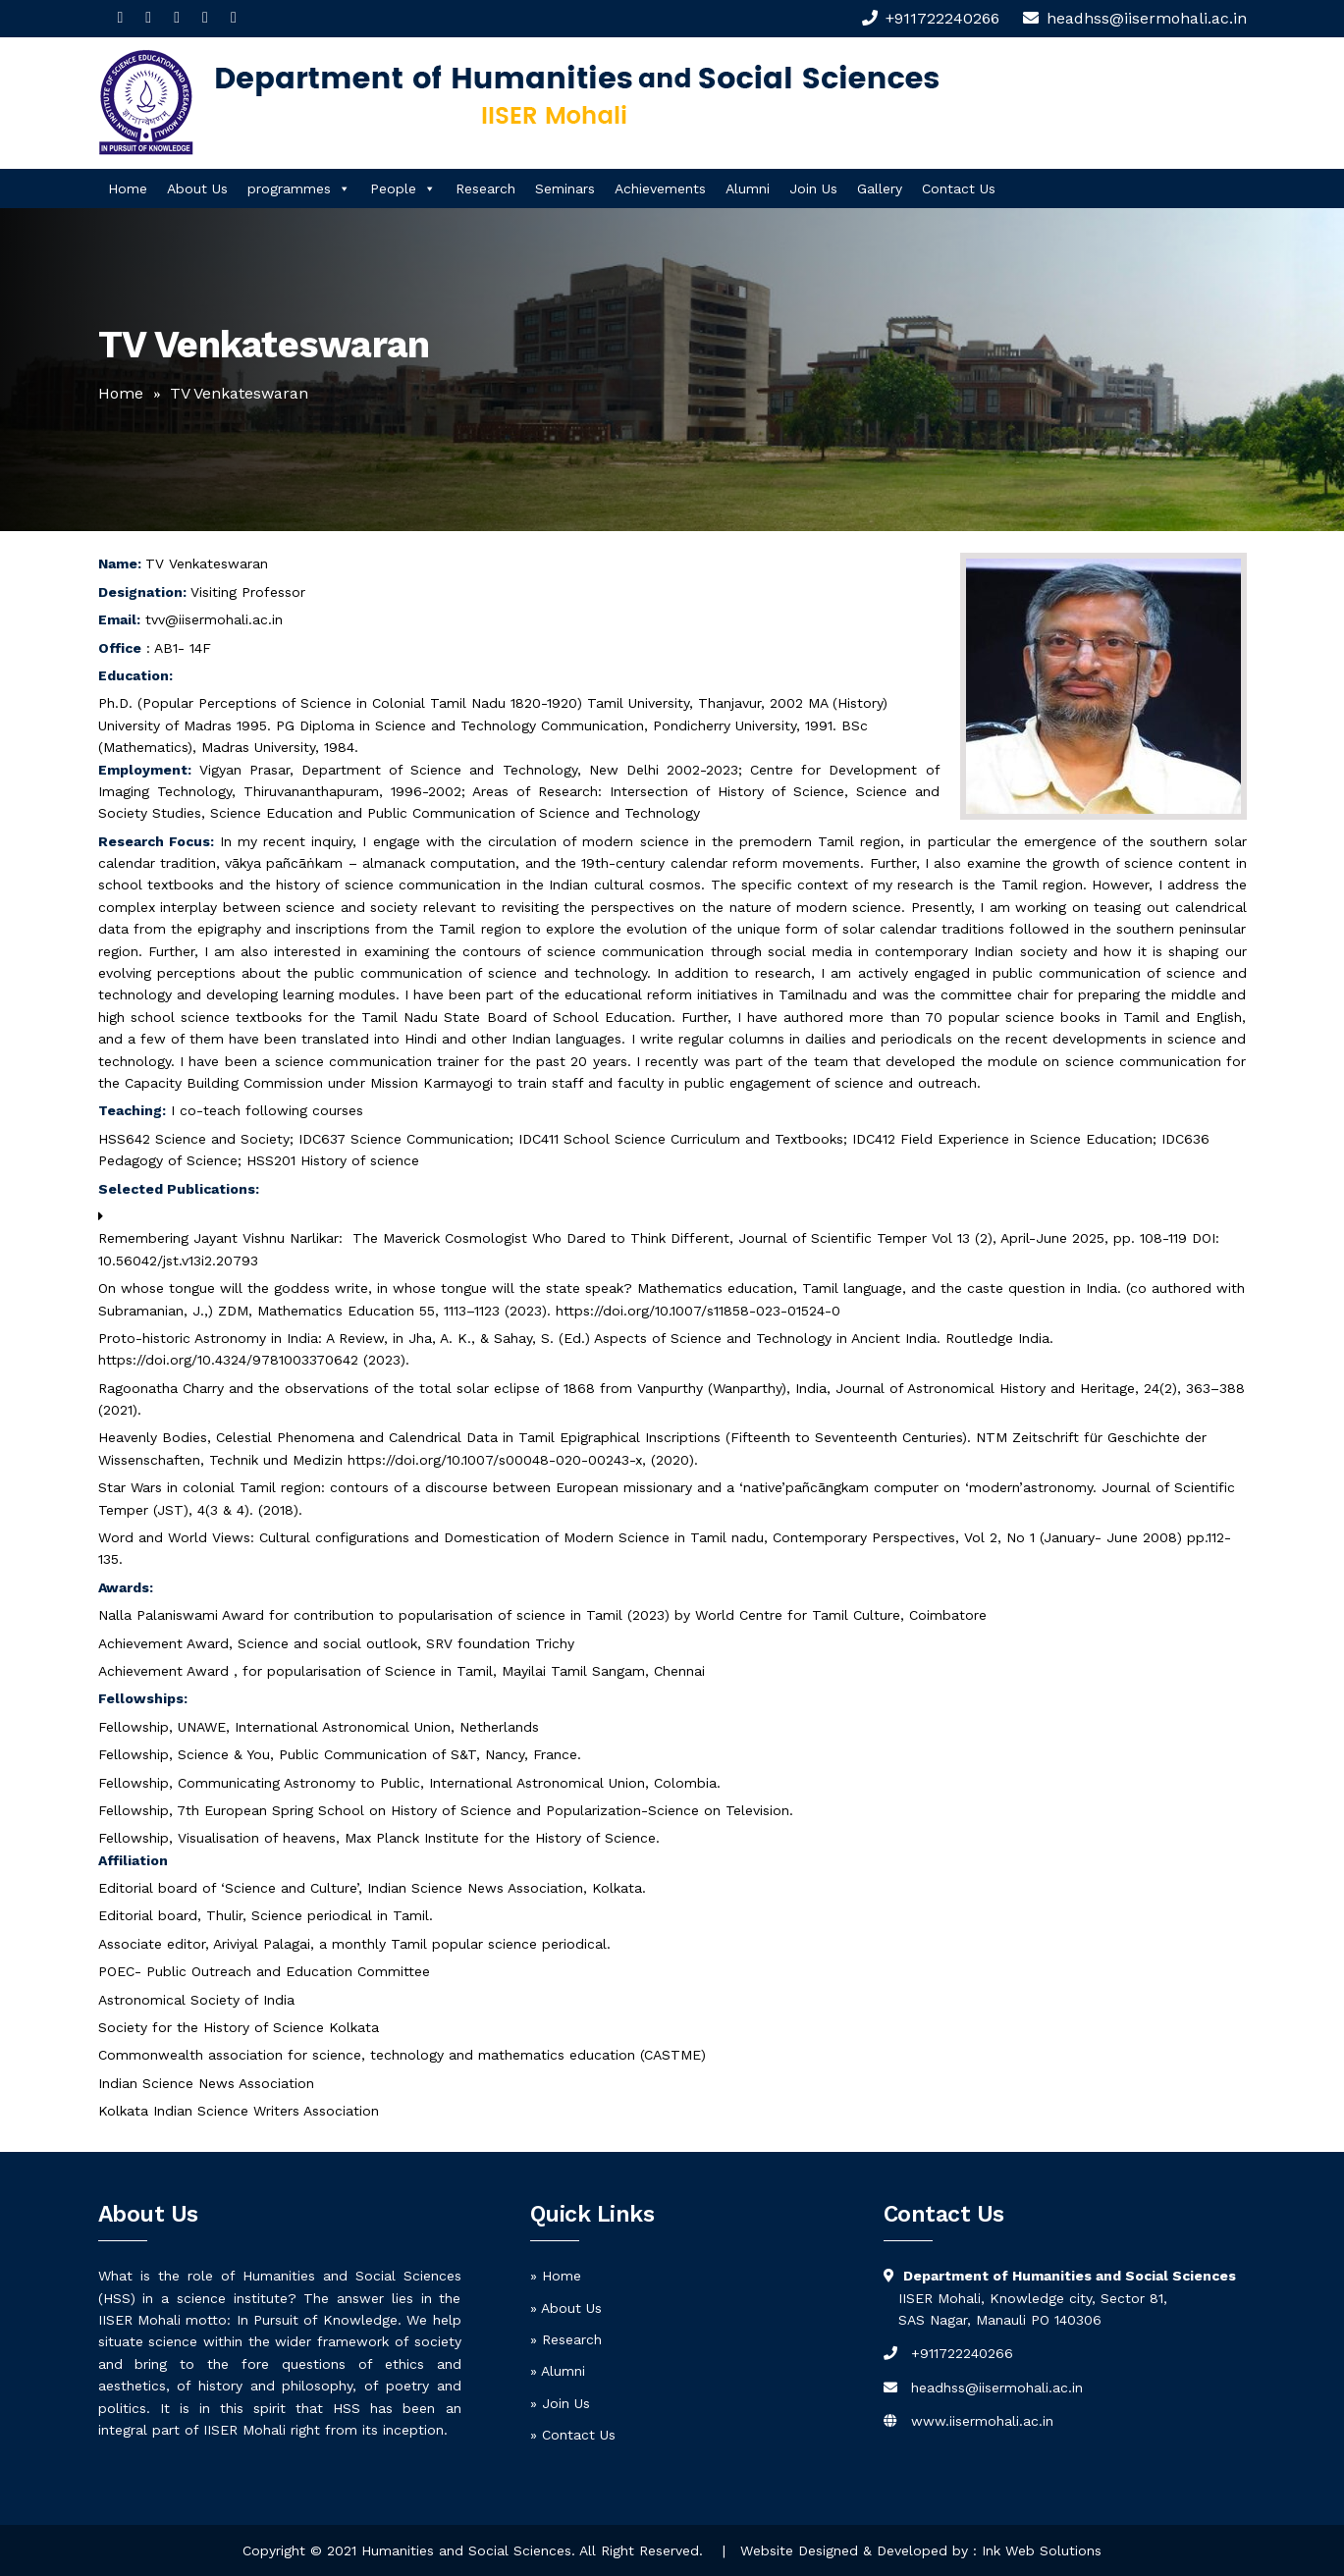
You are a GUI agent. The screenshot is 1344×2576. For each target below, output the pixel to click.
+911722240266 (942, 18)
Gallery (879, 188)
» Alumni (557, 2371)
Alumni (748, 188)
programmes (298, 188)
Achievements (660, 188)
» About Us (566, 2308)
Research (485, 188)
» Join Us (560, 2403)
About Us (197, 188)
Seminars (565, 188)
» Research (566, 2339)
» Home (555, 2275)
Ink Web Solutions (1042, 2550)
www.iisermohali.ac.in (982, 2421)
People (403, 188)
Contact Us (958, 188)
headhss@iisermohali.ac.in (997, 2387)
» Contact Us (573, 2434)
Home (127, 188)
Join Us (813, 188)
